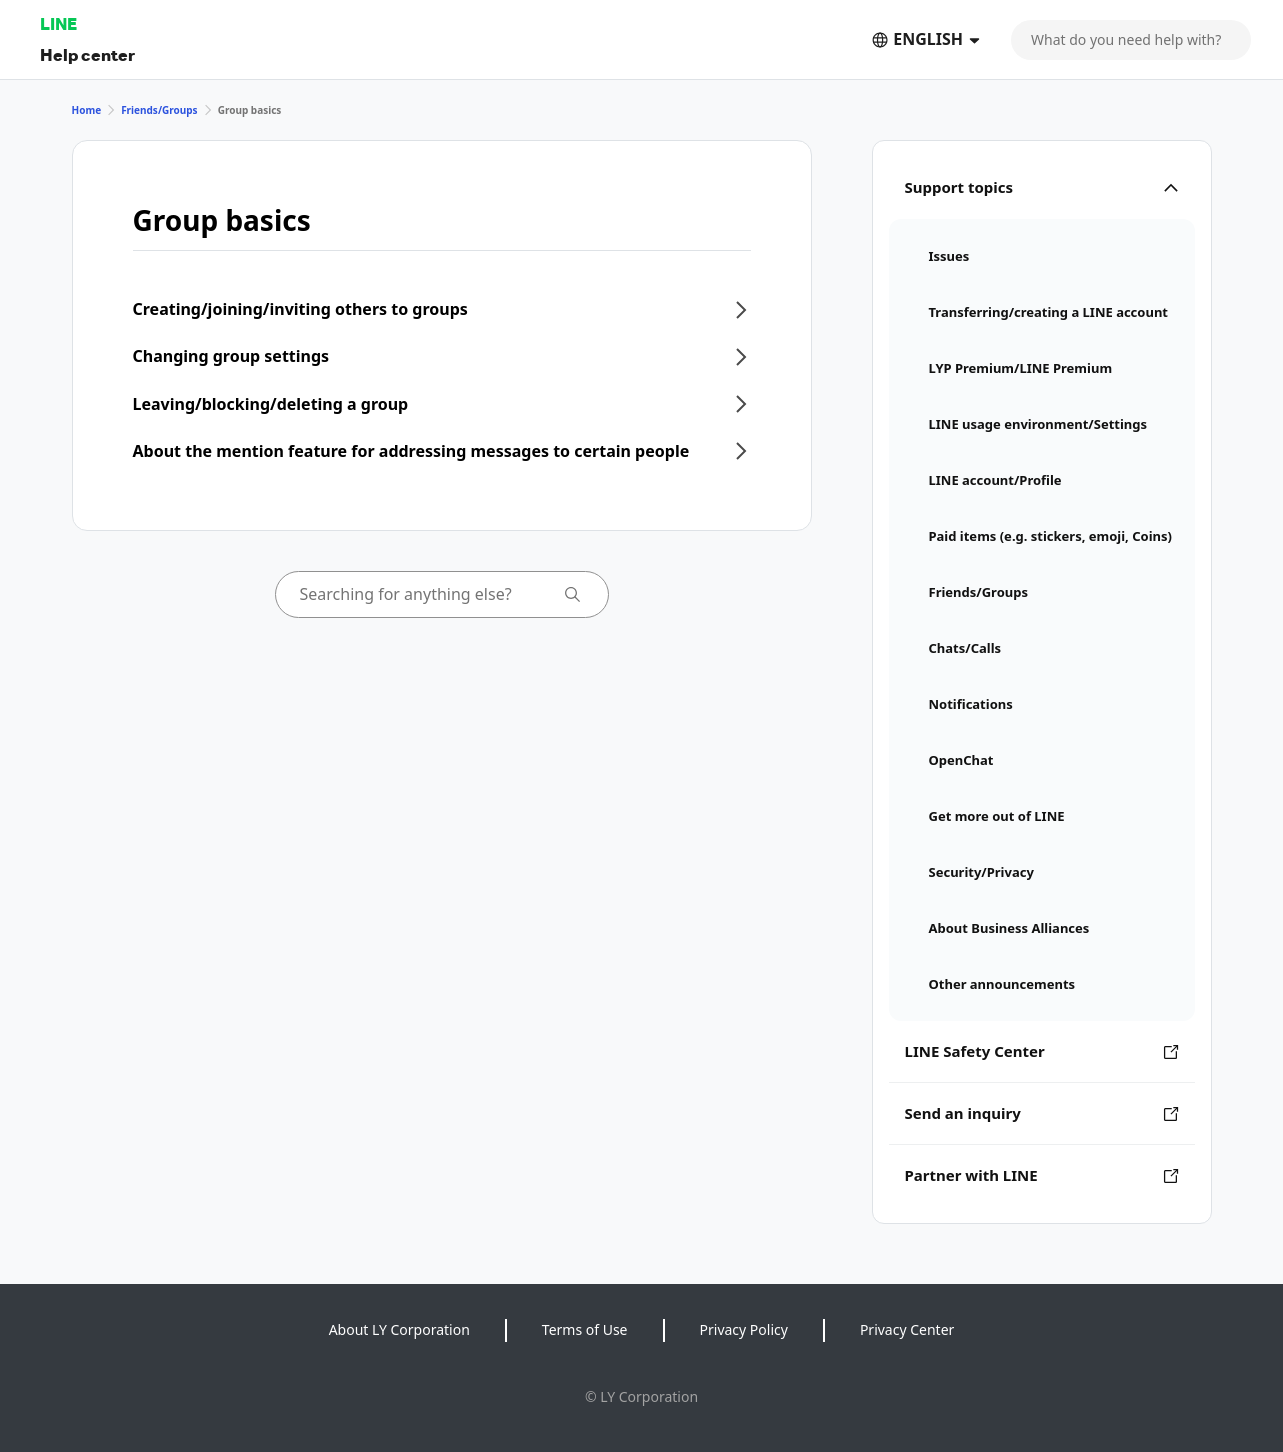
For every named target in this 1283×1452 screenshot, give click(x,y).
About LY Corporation (399, 1329)
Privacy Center (907, 1329)
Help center (87, 54)
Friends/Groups (159, 110)
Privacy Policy (744, 1329)
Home (87, 110)
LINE (58, 23)
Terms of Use (585, 1329)
